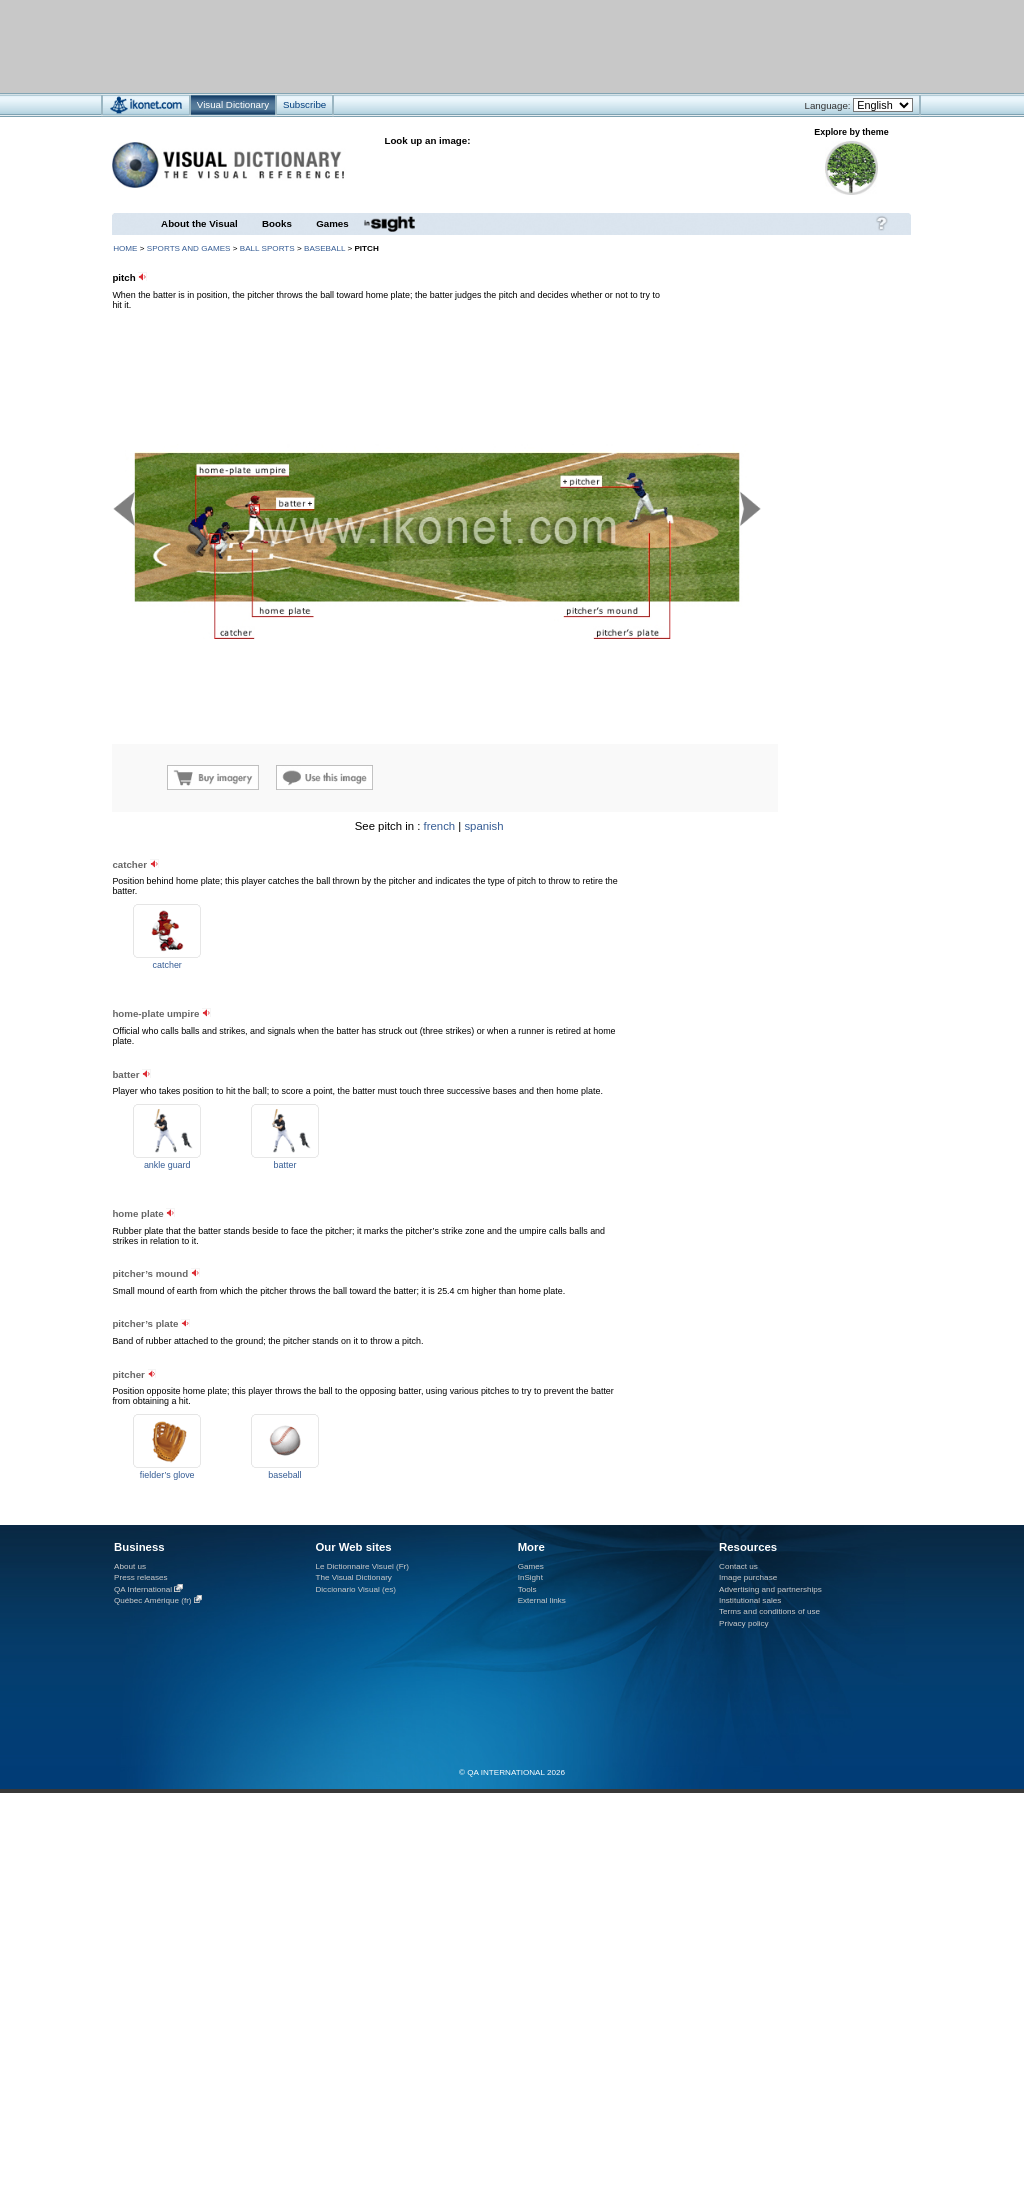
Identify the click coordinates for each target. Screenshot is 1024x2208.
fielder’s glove (167, 1475)
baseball (324, 248)
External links (542, 1600)
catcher (167, 965)
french (440, 826)
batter (285, 1165)
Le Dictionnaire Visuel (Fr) (362, 1566)
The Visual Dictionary (353, 1577)
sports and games (189, 248)
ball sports (267, 248)
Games (332, 223)
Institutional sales (750, 1600)
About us (130, 1566)
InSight (530, 1577)
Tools (527, 1589)
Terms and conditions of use (769, 1611)
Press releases (141, 1577)
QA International (143, 1589)
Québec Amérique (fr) (153, 1600)
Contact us (738, 1566)
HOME (125, 248)
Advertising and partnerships (770, 1589)
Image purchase (748, 1577)
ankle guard (167, 1165)
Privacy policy (744, 1623)
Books (277, 223)
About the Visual (199, 223)
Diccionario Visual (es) (355, 1589)
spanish (483, 826)
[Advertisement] (790, 945)
